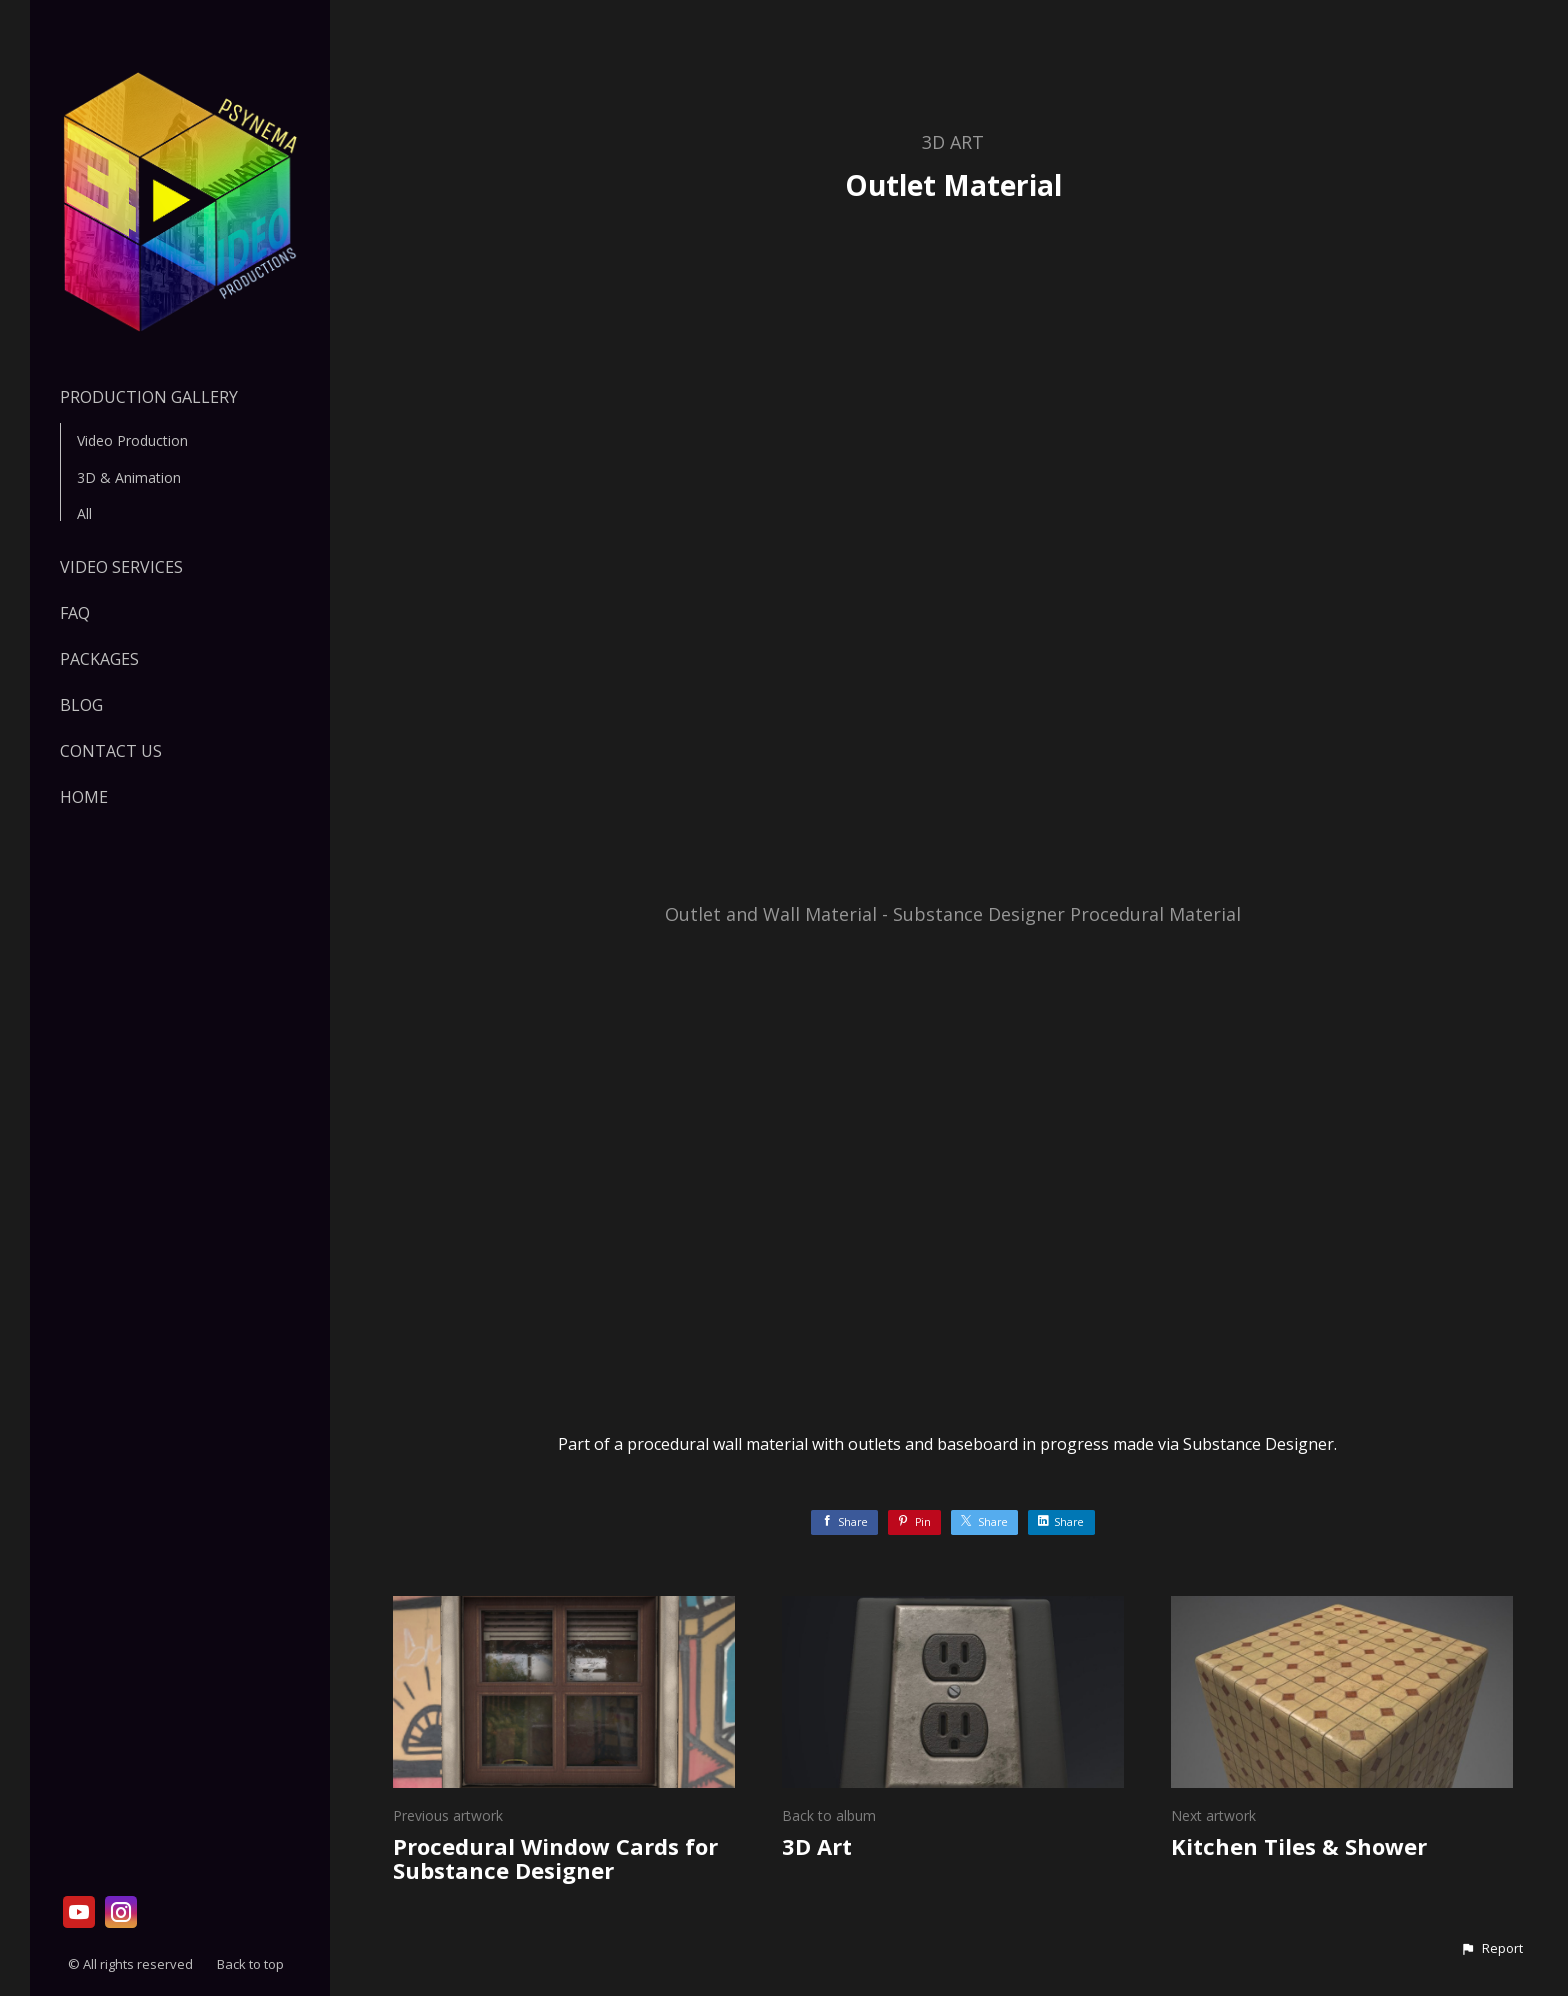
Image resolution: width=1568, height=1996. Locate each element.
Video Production (132, 440)
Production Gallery (149, 397)
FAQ (75, 613)
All (84, 513)
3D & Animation (129, 477)
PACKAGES (99, 659)
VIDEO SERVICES (121, 567)
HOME (84, 797)
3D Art (953, 142)
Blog (81, 705)
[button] (1491, 1949)
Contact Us (111, 751)
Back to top (252, 1964)
